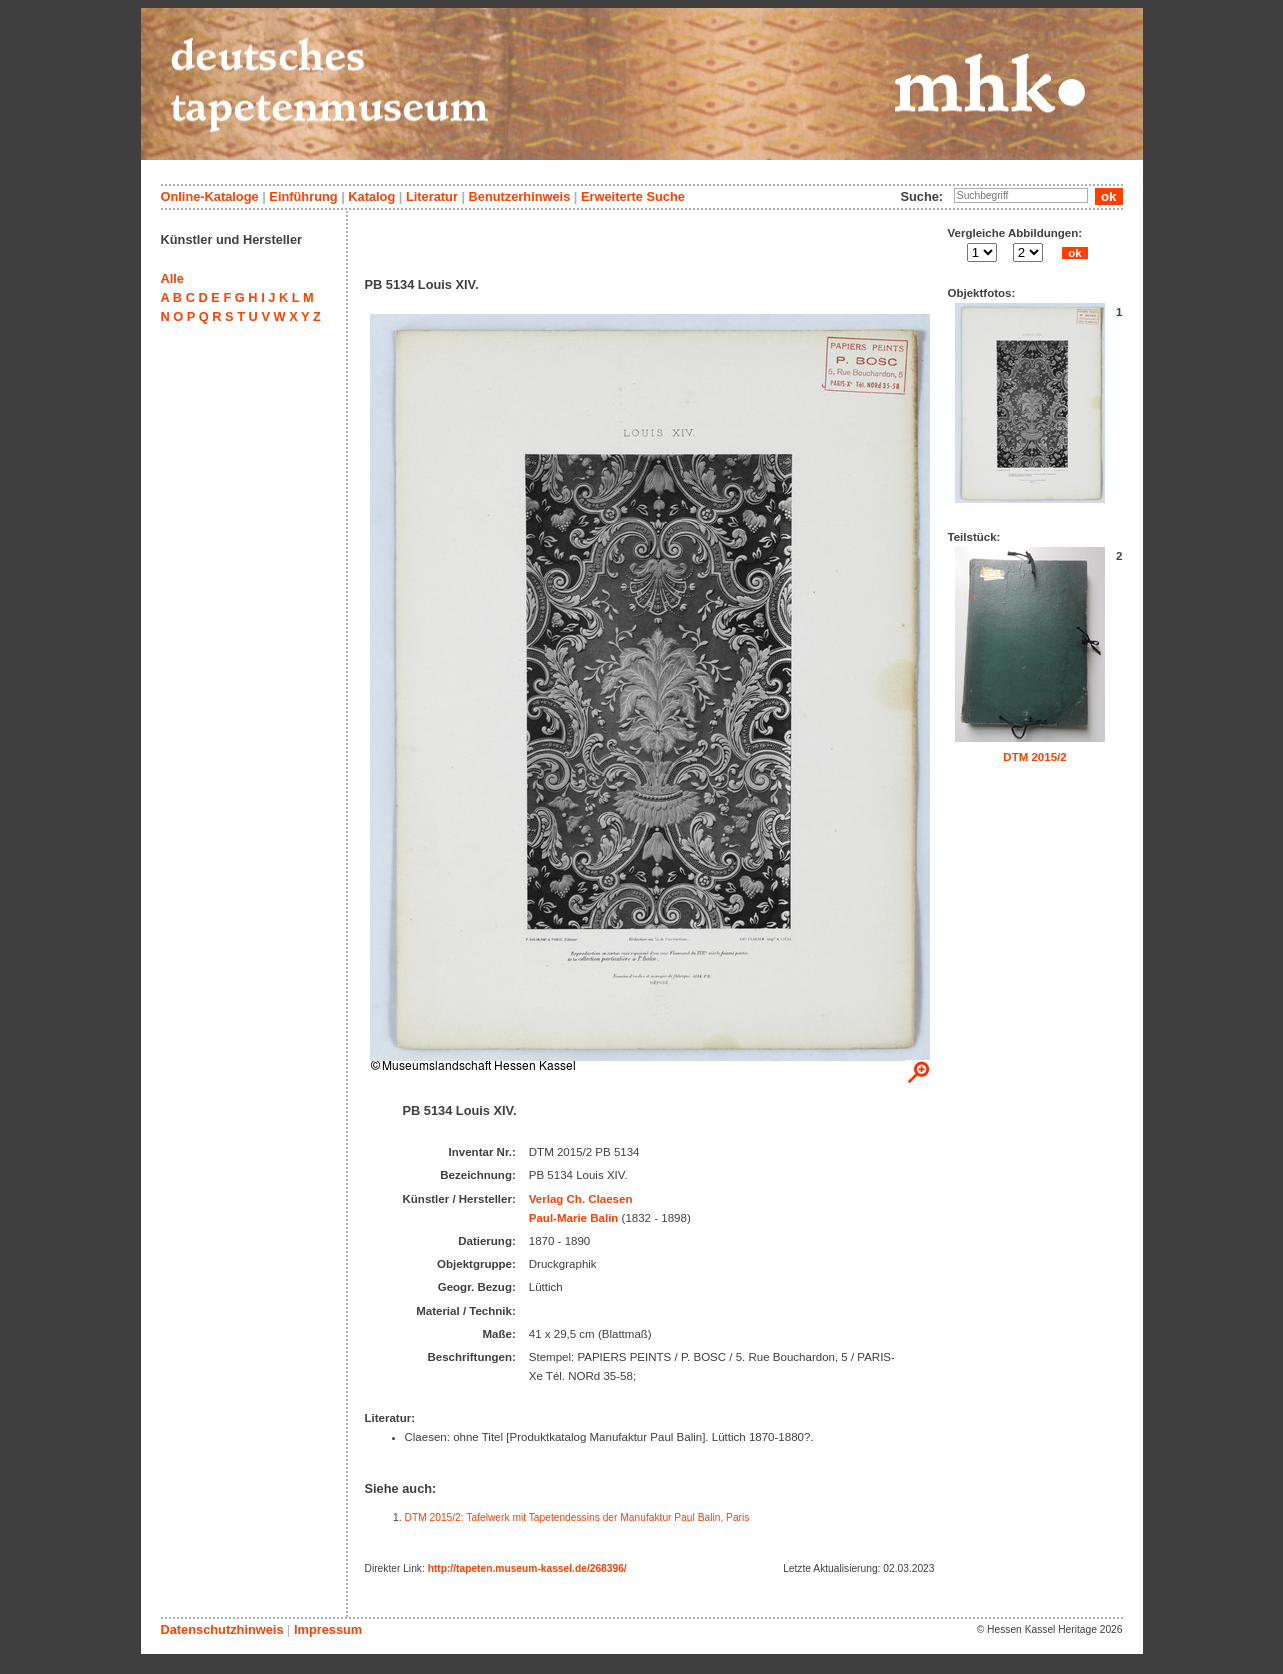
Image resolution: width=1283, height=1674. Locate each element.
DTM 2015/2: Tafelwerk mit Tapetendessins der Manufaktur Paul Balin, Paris (577, 1517)
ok (1075, 253)
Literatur (432, 196)
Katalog (371, 196)
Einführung (303, 196)
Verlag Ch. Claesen (581, 1199)
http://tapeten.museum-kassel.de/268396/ (527, 1568)
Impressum (328, 1629)
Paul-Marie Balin (574, 1218)
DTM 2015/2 (1034, 757)
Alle (172, 278)
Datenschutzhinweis (222, 1629)
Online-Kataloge (210, 196)
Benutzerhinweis (520, 196)
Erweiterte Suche (633, 196)
